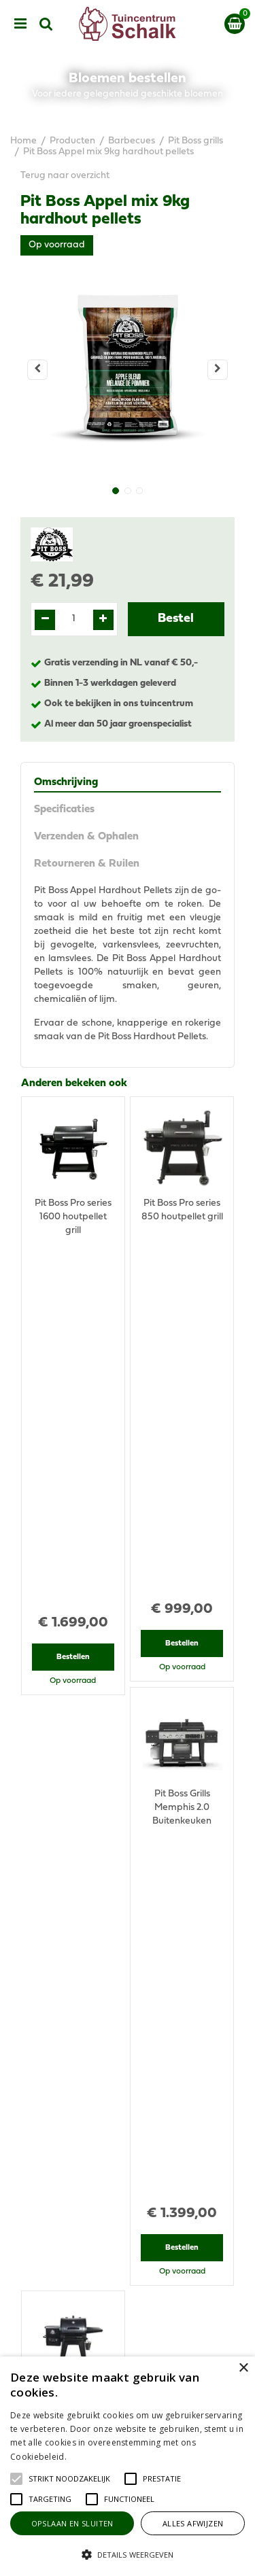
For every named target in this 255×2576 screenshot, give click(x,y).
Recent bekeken (60, 1622)
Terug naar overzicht (64, 175)
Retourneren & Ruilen (86, 864)
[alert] (127, 2466)
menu (20, 24)
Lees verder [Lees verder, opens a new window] (92, 2457)
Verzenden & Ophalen (86, 836)
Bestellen (73, 1305)
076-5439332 (133, 2128)
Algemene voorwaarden (128, 2339)
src (46, 24)
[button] (69, 2478)
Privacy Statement (127, 2352)
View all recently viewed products (93, 1898)
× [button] (243, 2368)
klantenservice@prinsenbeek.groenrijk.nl (134, 2142)
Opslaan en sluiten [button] (72, 2523)
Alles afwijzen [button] (193, 2523)
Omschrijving (66, 782)
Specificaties (64, 809)
